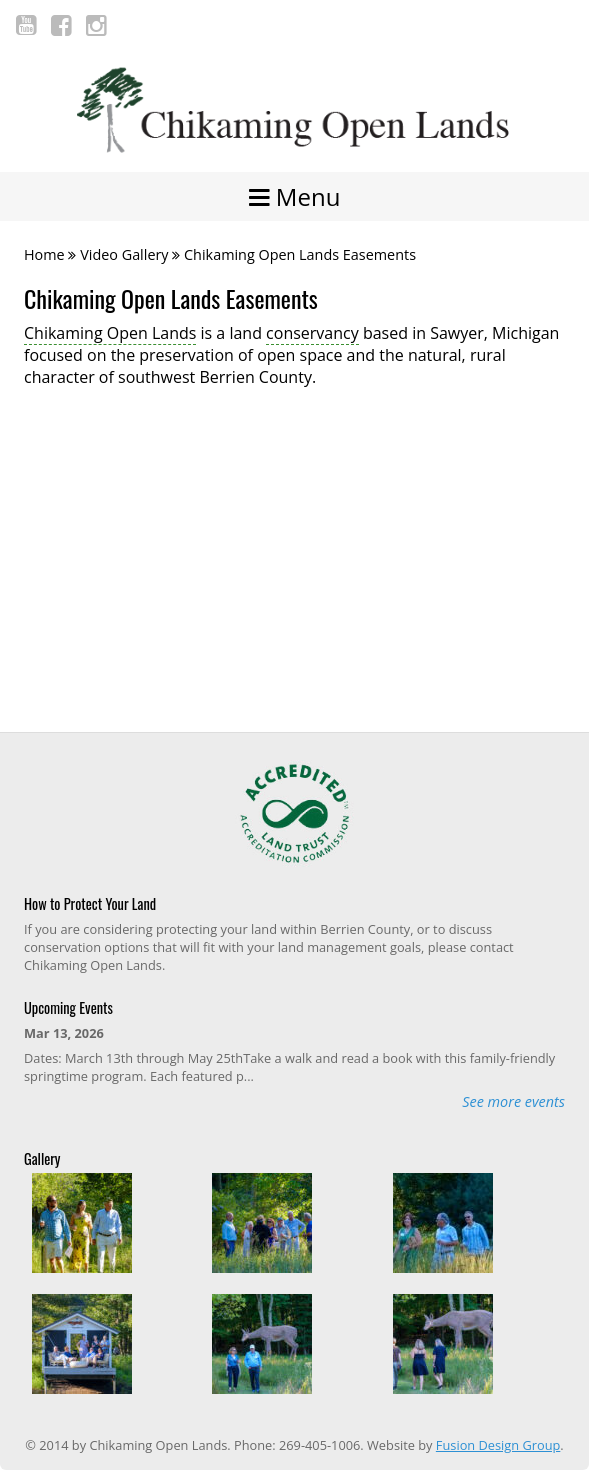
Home (44, 254)
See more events (513, 1101)
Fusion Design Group (498, 1445)
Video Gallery (124, 254)
